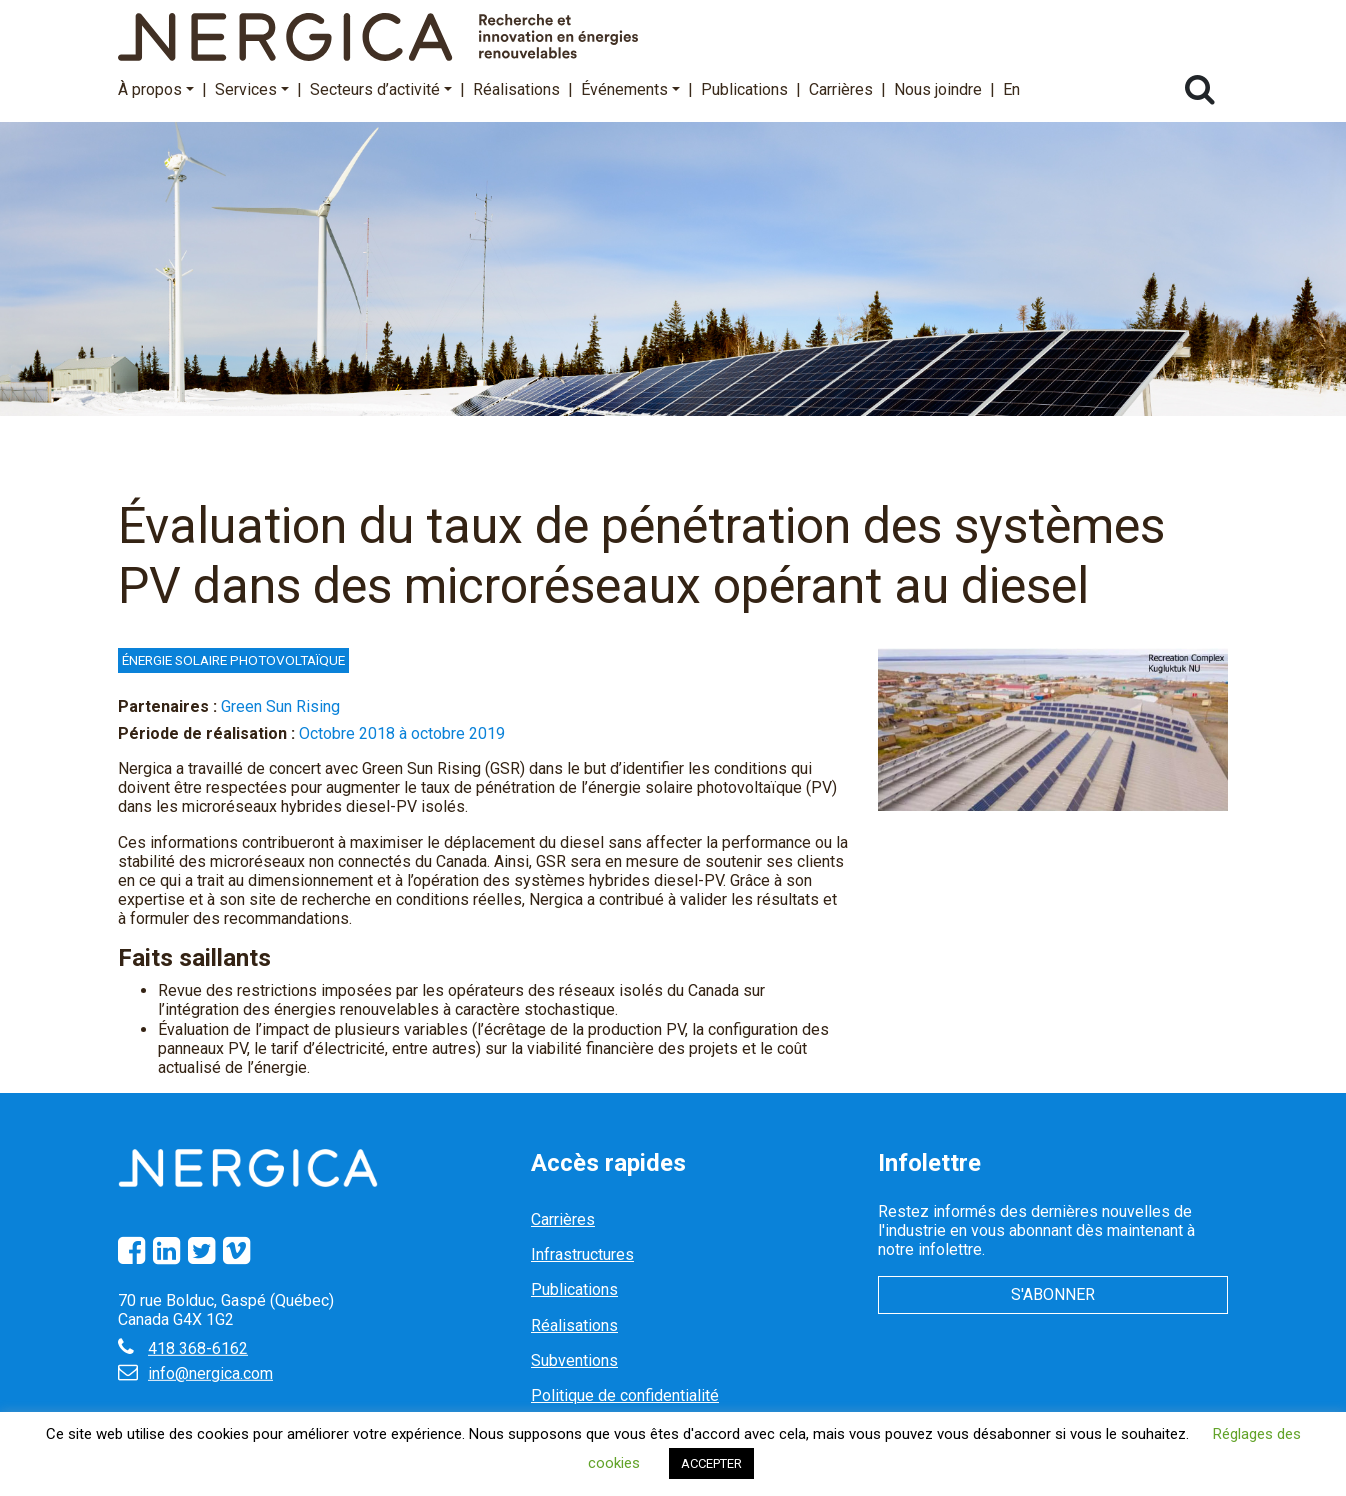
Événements (630, 89)
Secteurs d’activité (381, 89)
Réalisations (516, 89)
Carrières (841, 89)
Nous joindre (938, 89)
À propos (156, 89)
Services (252, 89)
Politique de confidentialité (625, 1395)
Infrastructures (582, 1254)
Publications (744, 89)
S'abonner (1053, 1294)
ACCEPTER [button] (711, 1463)
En (1011, 89)
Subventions (574, 1360)
